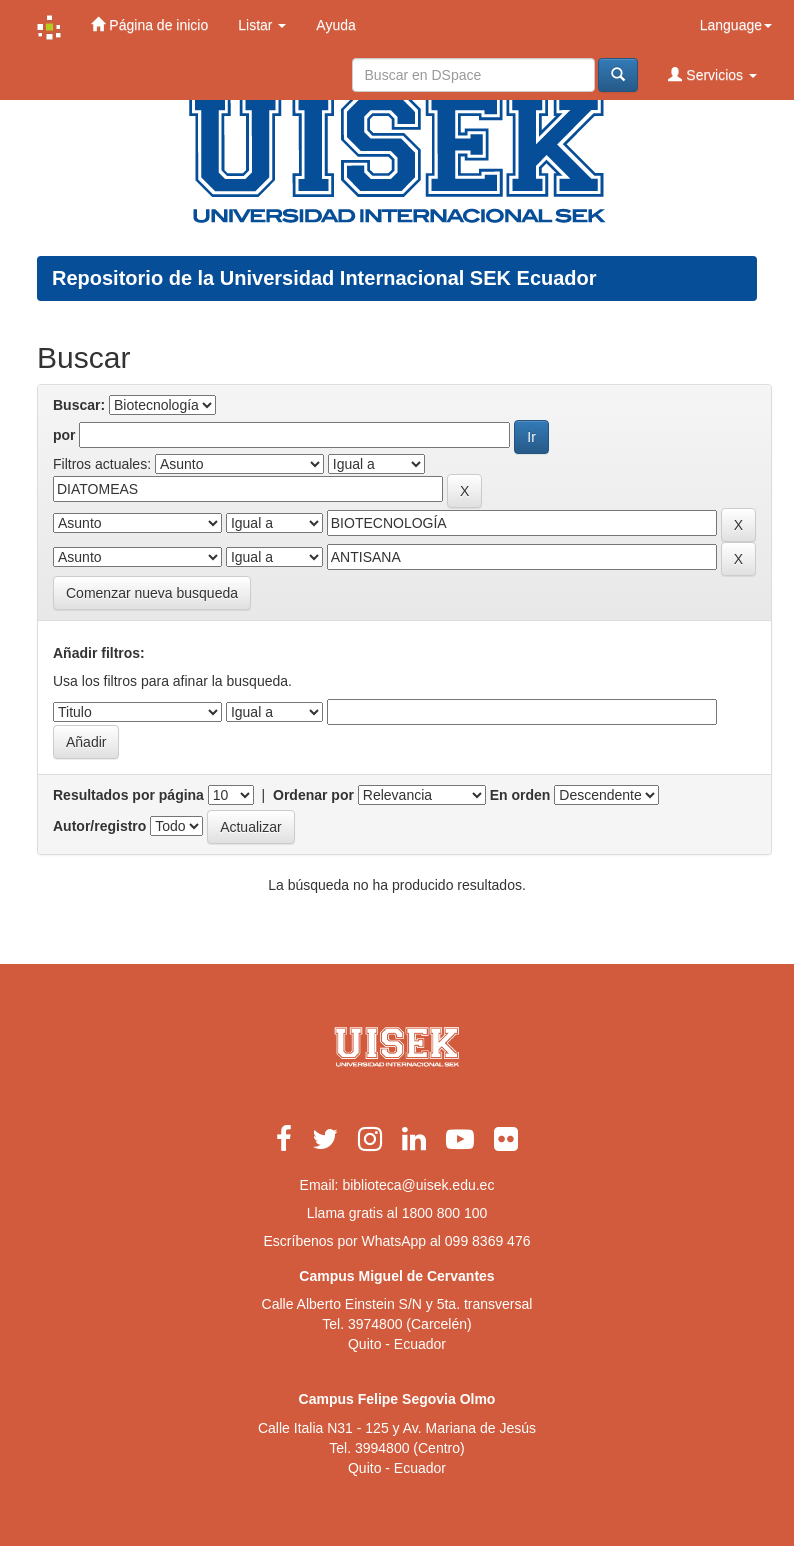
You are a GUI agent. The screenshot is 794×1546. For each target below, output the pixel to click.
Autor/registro (99, 826)
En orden (520, 795)
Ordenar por (313, 795)
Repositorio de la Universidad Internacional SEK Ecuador (324, 278)
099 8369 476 (488, 1241)
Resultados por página (128, 795)
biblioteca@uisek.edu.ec (418, 1185)
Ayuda (335, 25)
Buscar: (79, 405)
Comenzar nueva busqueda (152, 593)
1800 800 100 (445, 1213)
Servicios (712, 74)
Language (736, 25)
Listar (262, 25)
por (64, 435)
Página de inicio (149, 24)
